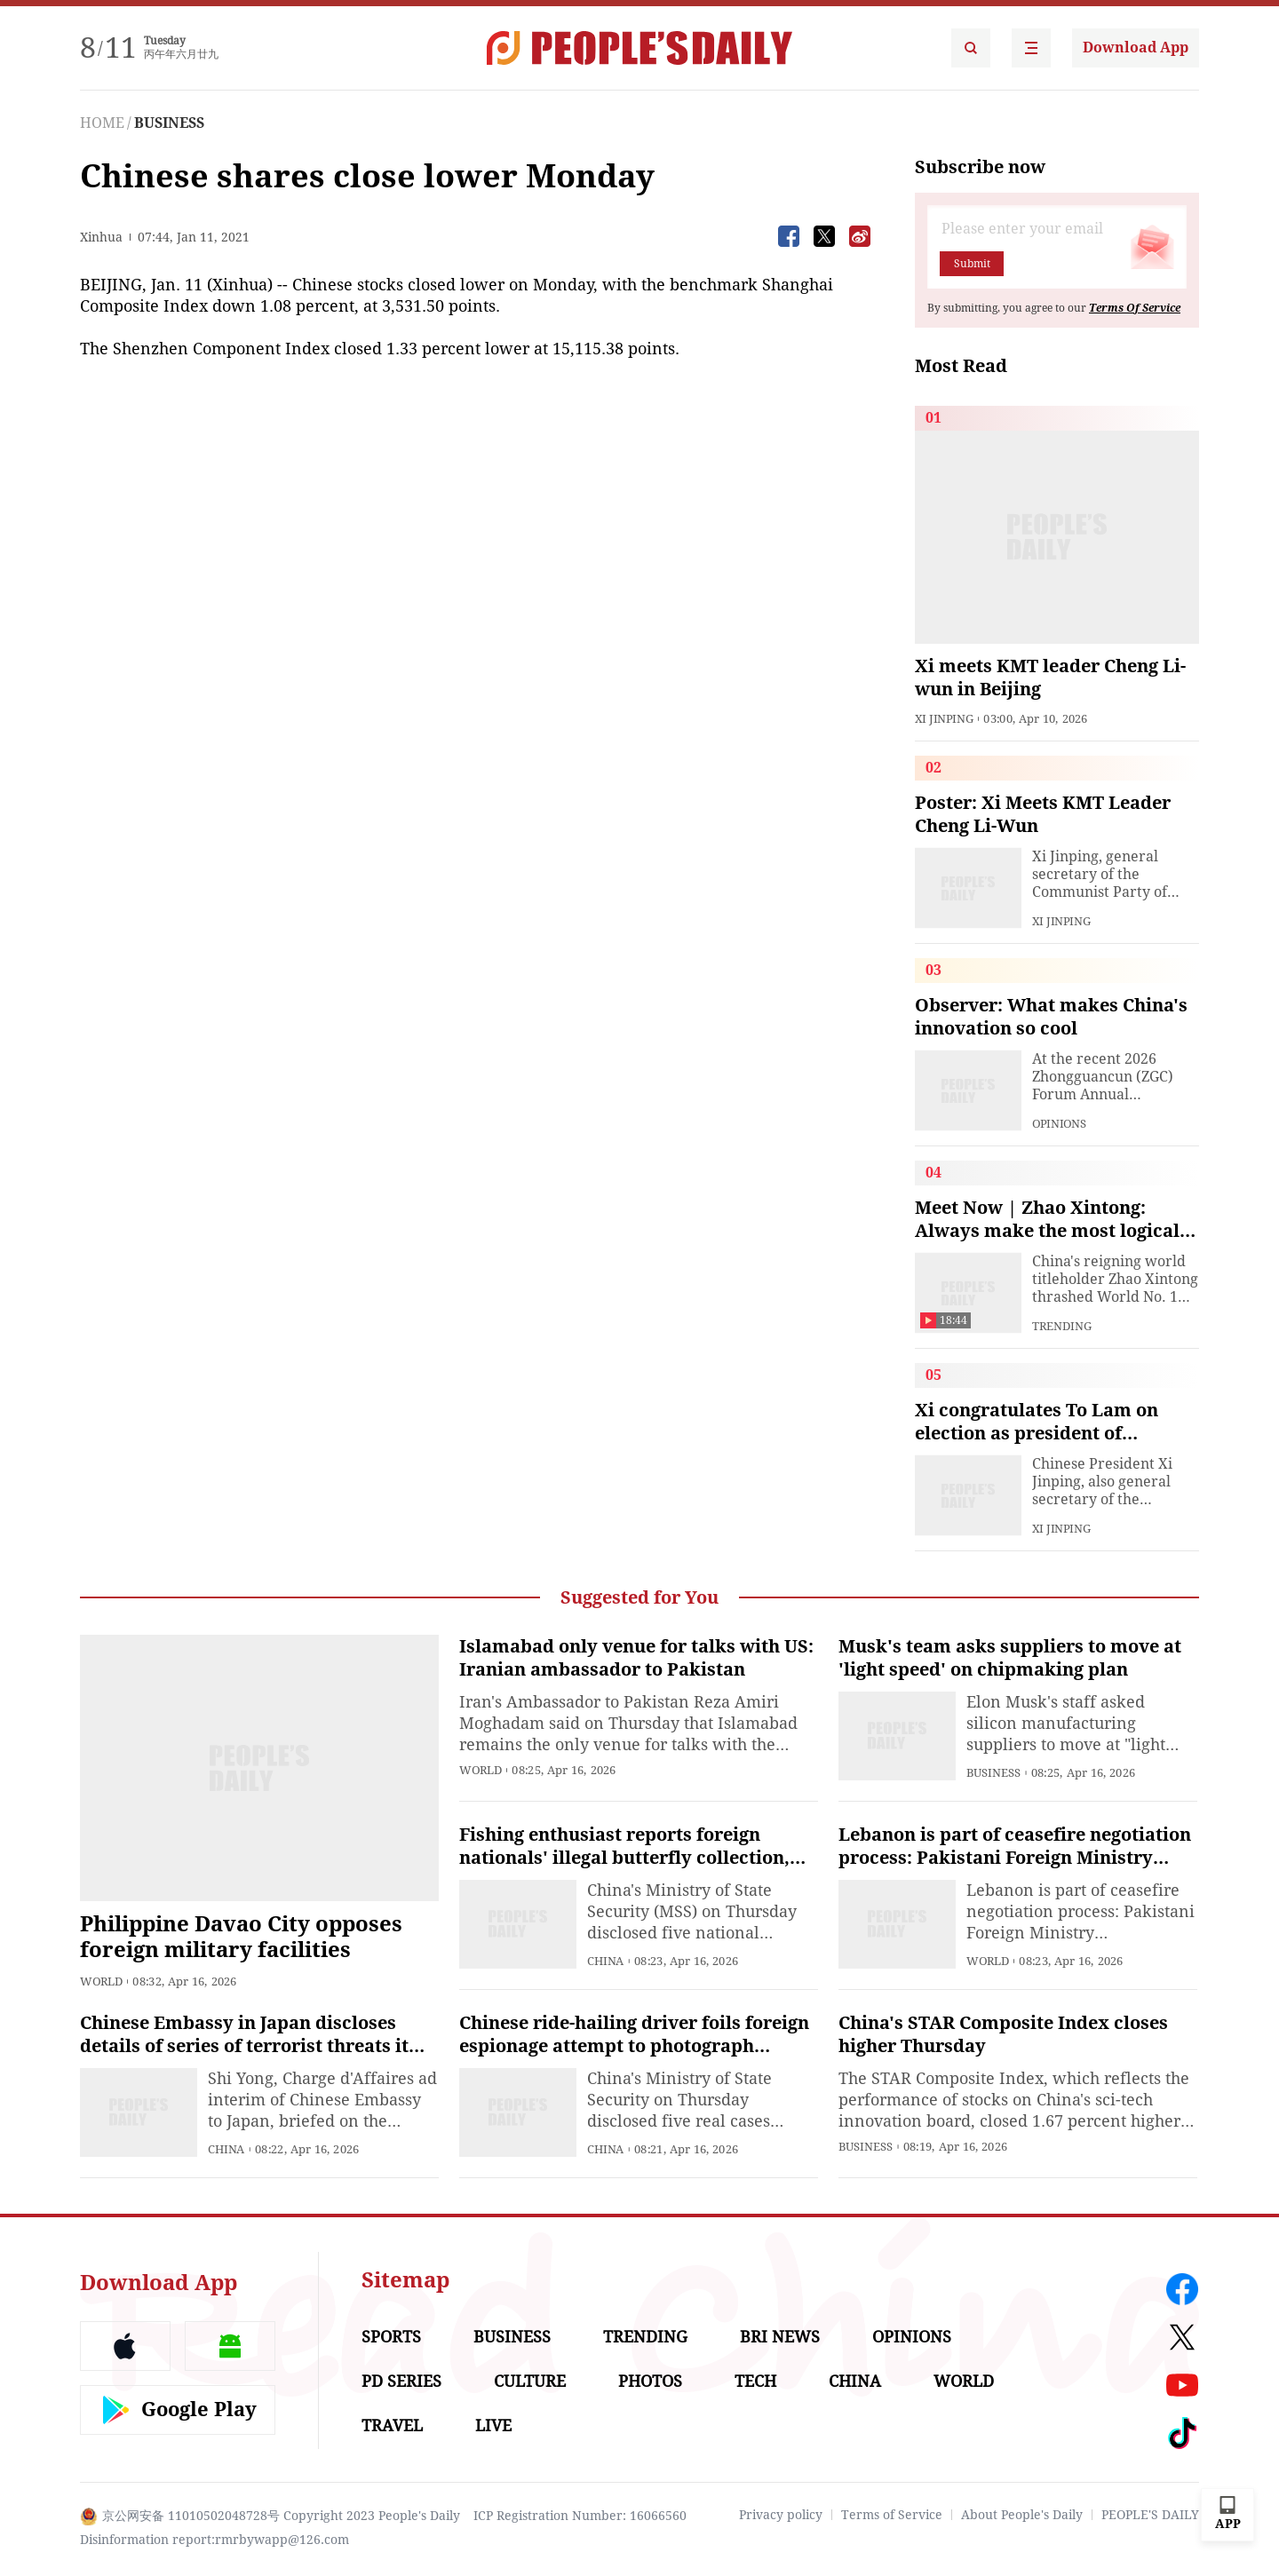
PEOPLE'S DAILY (1150, 2515)
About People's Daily (1022, 2515)
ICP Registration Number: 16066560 (580, 2516)
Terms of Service (891, 2515)
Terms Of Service (1134, 308)
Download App (1135, 47)
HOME (102, 123)
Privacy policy (780, 2515)
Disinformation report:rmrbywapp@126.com (214, 2539)
